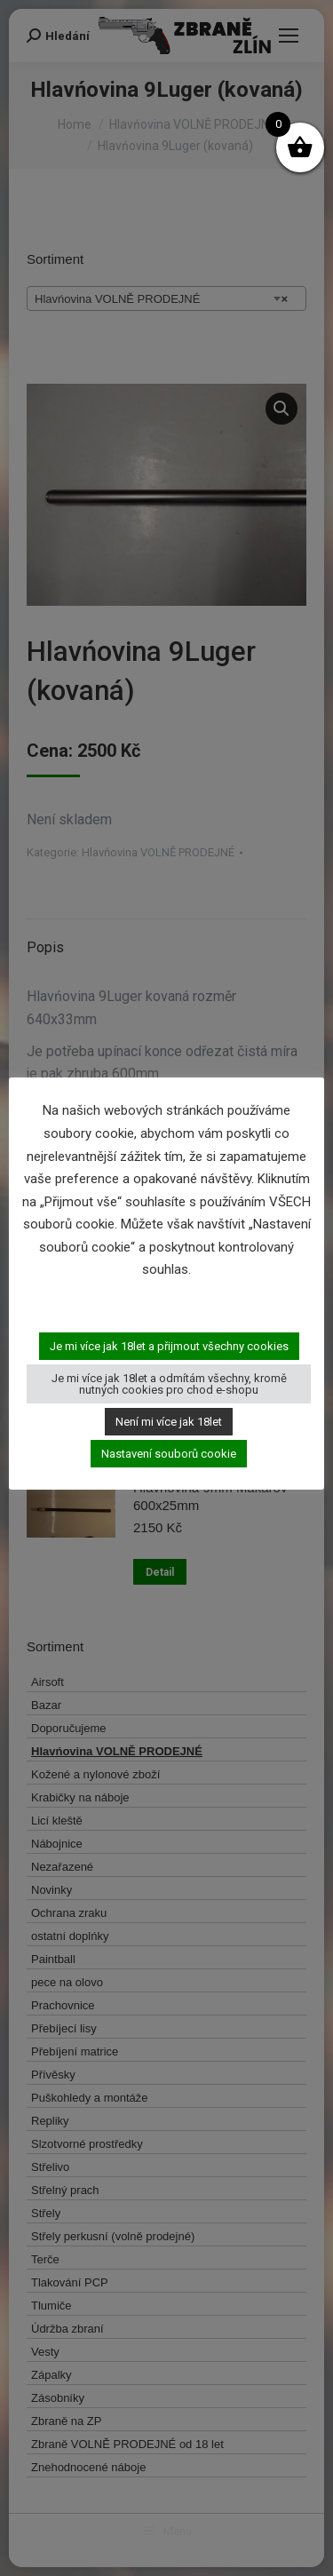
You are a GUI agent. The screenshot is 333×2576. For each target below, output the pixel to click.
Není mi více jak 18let (168, 1421)
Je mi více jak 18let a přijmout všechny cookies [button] (169, 1346)
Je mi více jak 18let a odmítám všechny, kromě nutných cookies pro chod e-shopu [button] (169, 1383)
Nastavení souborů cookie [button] (168, 1453)
